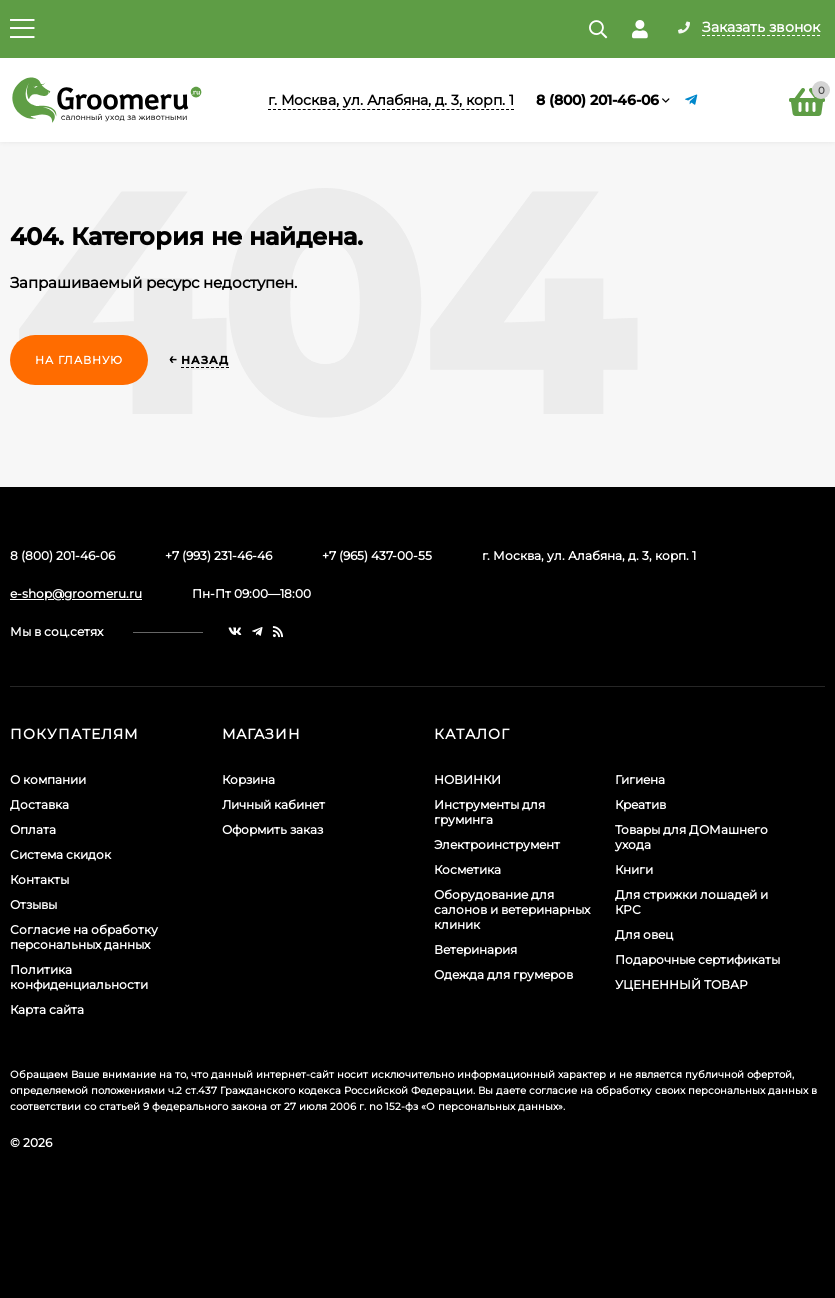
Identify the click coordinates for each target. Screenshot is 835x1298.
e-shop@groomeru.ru (76, 593)
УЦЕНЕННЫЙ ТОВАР (681, 984)
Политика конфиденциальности (79, 977)
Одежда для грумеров (503, 974)
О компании (48, 779)
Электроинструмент (497, 844)
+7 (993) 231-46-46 (218, 555)
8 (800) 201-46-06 (597, 100)
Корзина (248, 779)
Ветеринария (475, 949)
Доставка (39, 804)
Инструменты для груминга (489, 812)
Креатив (640, 804)
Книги (634, 869)
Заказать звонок (761, 28)
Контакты (39, 879)
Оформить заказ (272, 829)
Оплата (33, 829)
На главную (79, 360)
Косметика (467, 869)
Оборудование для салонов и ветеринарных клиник (512, 909)
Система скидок (60, 854)
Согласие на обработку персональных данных (84, 937)
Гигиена (640, 779)
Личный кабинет (273, 804)
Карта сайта (47, 1009)
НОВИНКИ (467, 779)
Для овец (644, 934)
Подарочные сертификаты (697, 959)
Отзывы (33, 904)
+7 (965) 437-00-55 (377, 555)
